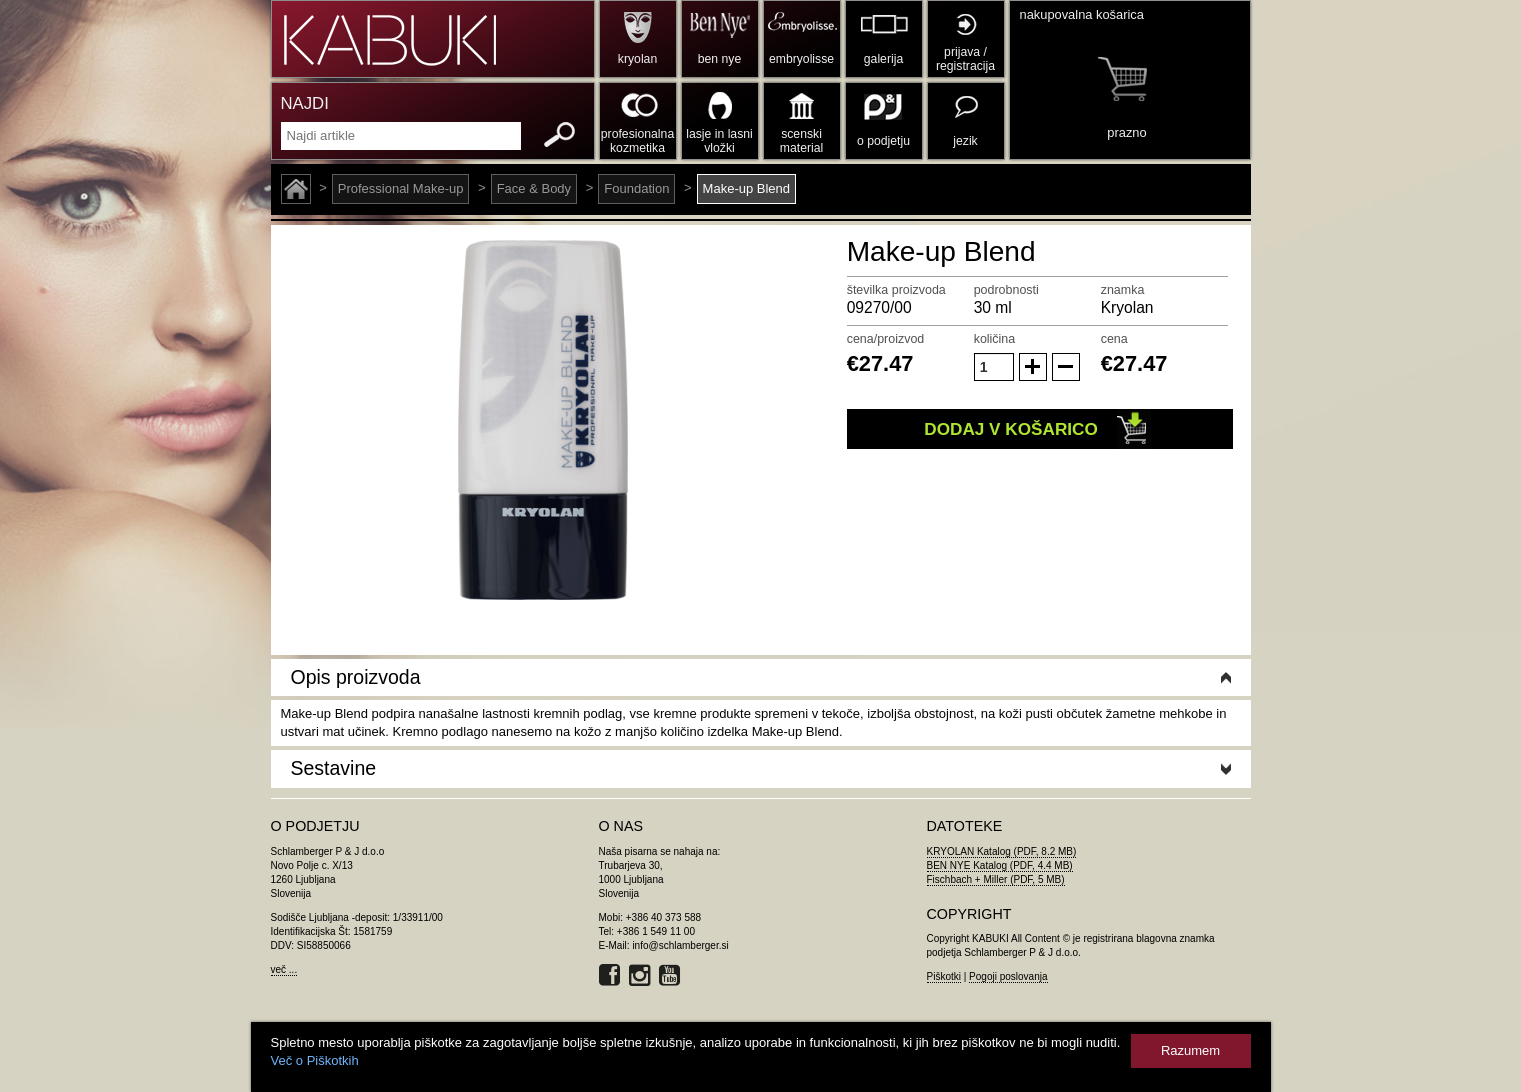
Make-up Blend (746, 188)
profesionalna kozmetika (637, 141)
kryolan (637, 59)
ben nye (719, 59)
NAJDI (305, 103)
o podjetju (883, 141)
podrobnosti (1006, 290)
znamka (1123, 290)
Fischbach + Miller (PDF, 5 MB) (996, 879)
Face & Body (534, 188)
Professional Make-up (401, 188)
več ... (284, 969)
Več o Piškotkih (315, 1060)
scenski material (801, 141)
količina (995, 339)
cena (1114, 339)
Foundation (636, 188)
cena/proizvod (886, 339)
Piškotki (944, 976)
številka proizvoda (896, 290)
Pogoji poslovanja (1008, 976)
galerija (883, 59)
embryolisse (801, 59)
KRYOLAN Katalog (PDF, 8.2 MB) (1002, 851)
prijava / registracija (965, 59)
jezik (965, 141)
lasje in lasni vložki (719, 141)
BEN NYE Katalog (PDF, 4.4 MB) (1000, 865)
